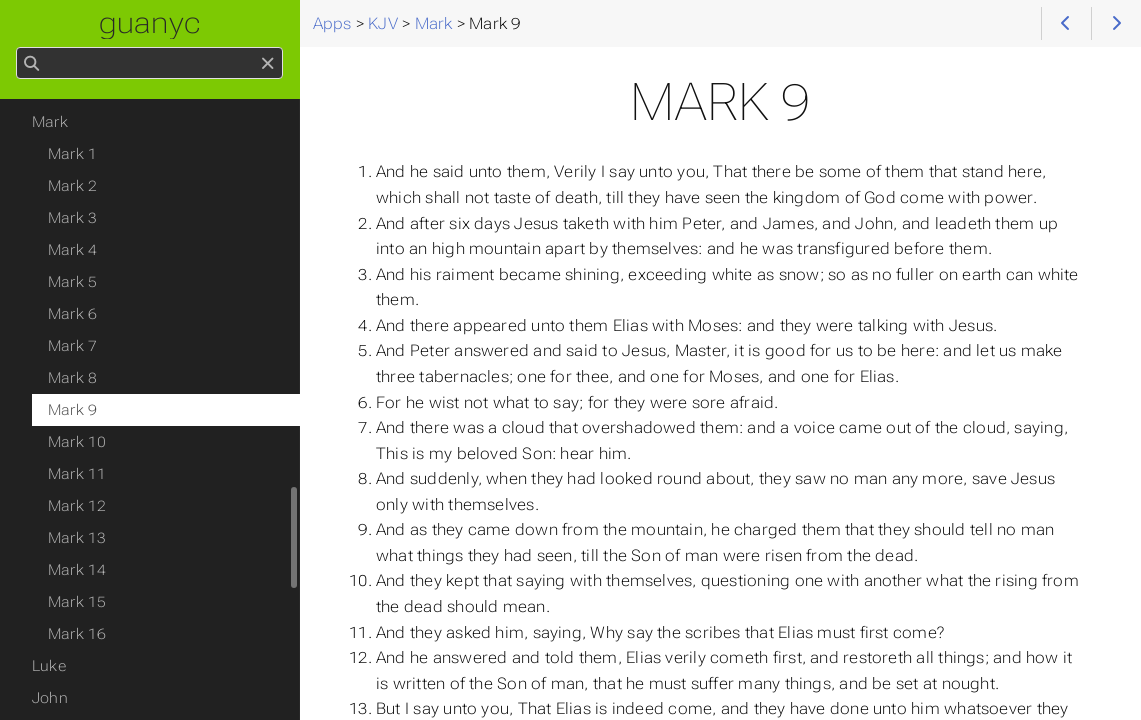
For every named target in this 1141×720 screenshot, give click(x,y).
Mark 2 (72, 186)
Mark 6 (72, 314)
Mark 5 (72, 282)
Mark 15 (77, 602)
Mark (50, 122)
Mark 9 (72, 410)
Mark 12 (77, 506)
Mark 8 (72, 378)
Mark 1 (72, 154)
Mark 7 (72, 346)
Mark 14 (77, 570)
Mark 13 (77, 538)
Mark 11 (77, 474)
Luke (49, 666)
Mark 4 (72, 250)
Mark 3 (72, 218)
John (50, 698)
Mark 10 (77, 442)
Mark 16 (77, 634)
